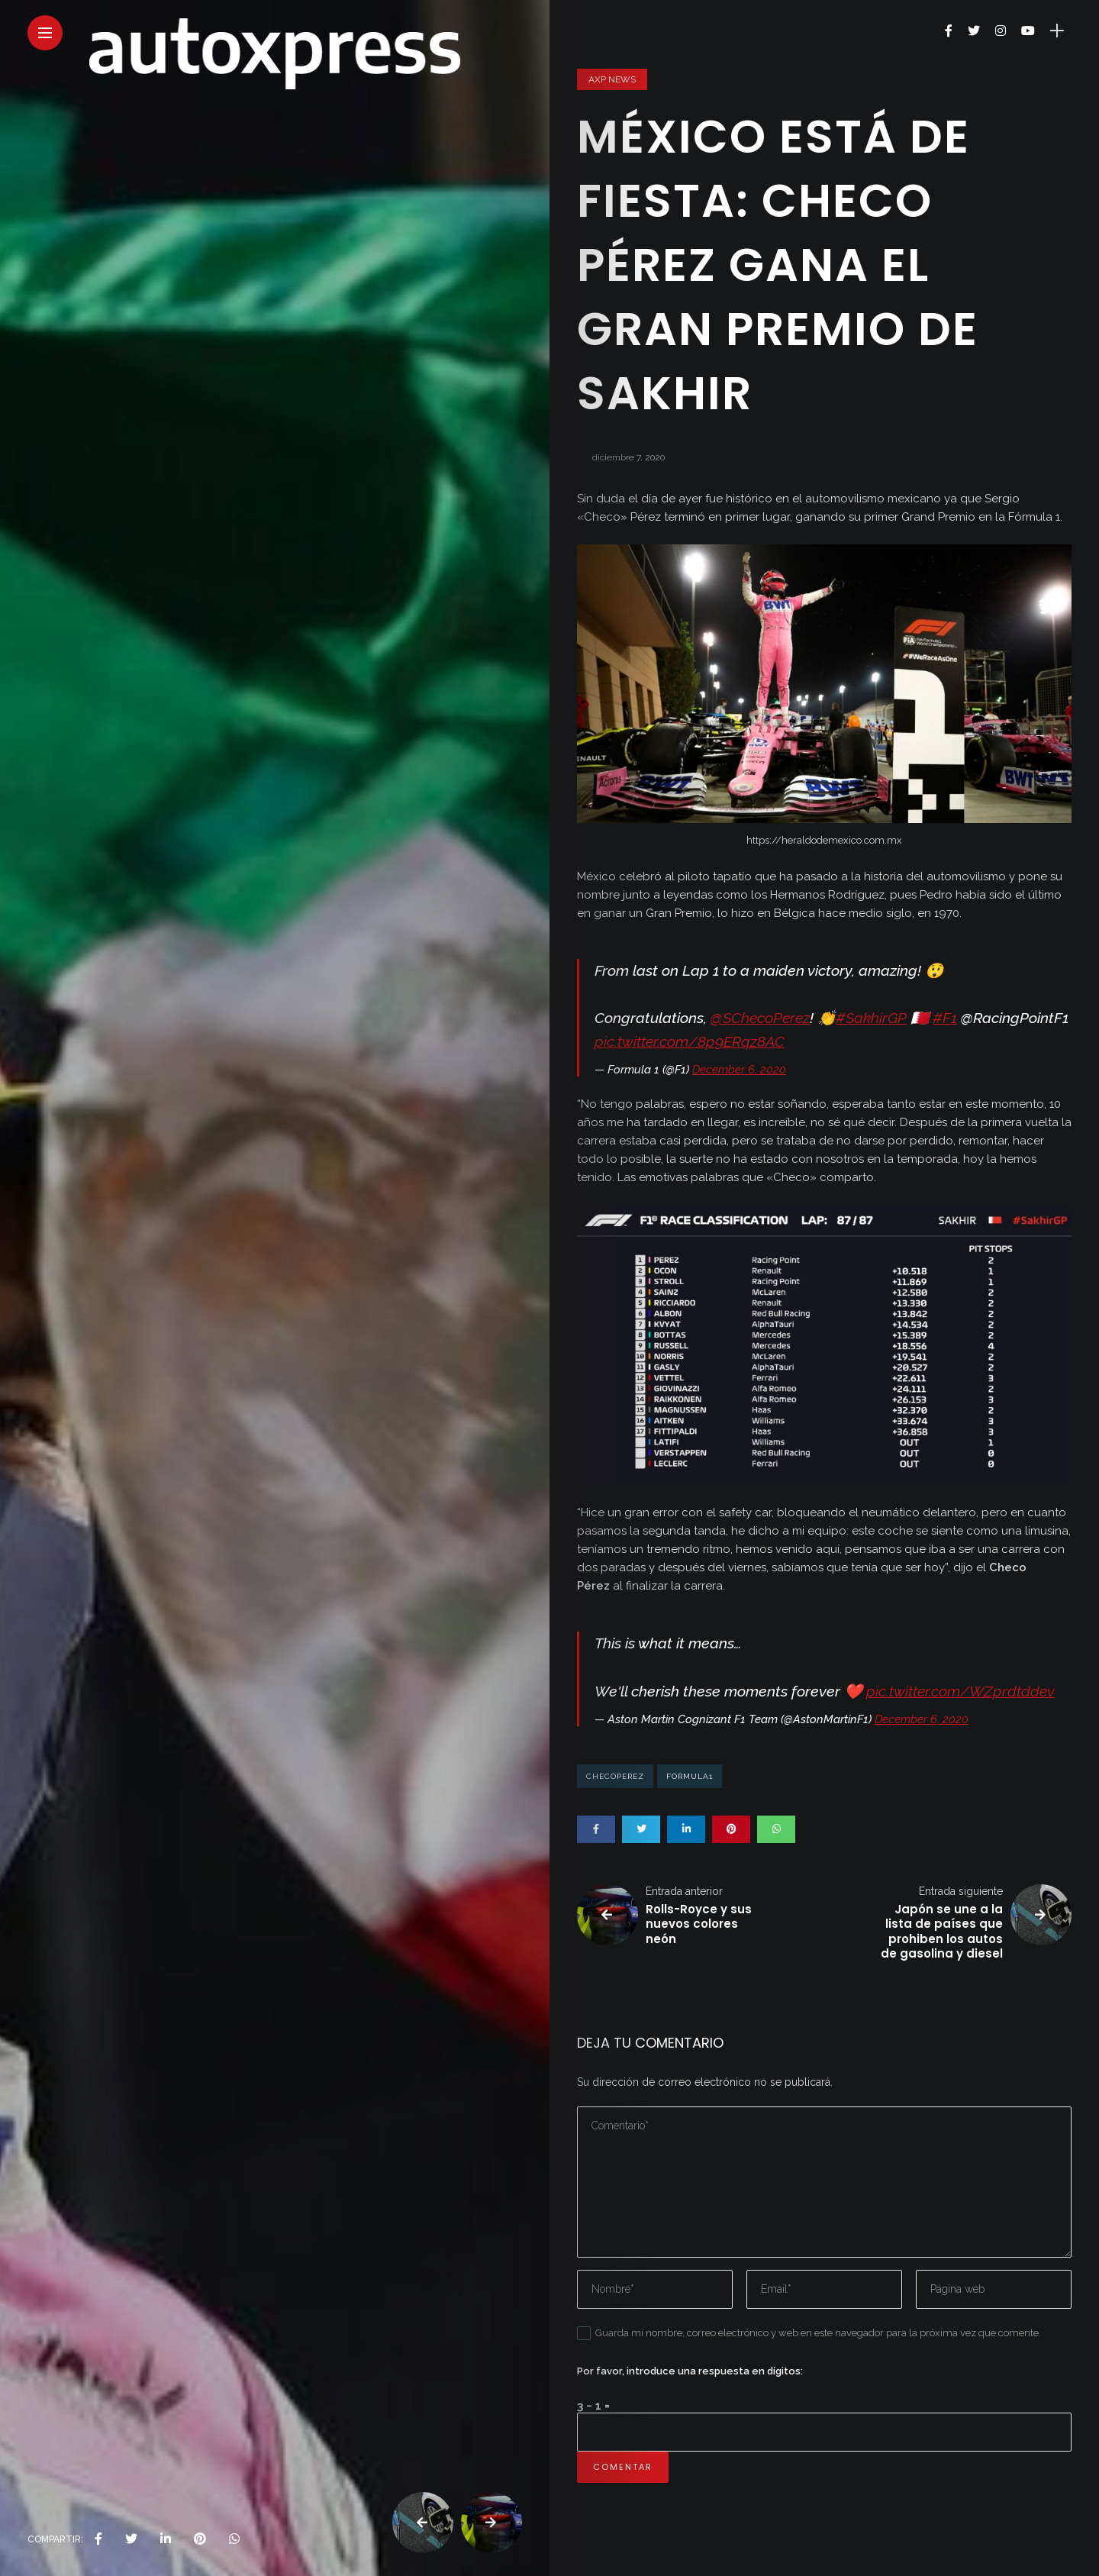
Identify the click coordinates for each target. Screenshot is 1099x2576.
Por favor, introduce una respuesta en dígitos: (690, 2371)
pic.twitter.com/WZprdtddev (960, 1691)
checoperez (615, 1776)
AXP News (612, 79)
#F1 (945, 1018)
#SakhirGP (871, 1018)
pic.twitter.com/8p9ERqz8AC (690, 1042)
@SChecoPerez (760, 1018)
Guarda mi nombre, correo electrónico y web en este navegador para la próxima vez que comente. (818, 2333)
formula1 (689, 1776)
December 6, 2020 (739, 1070)
